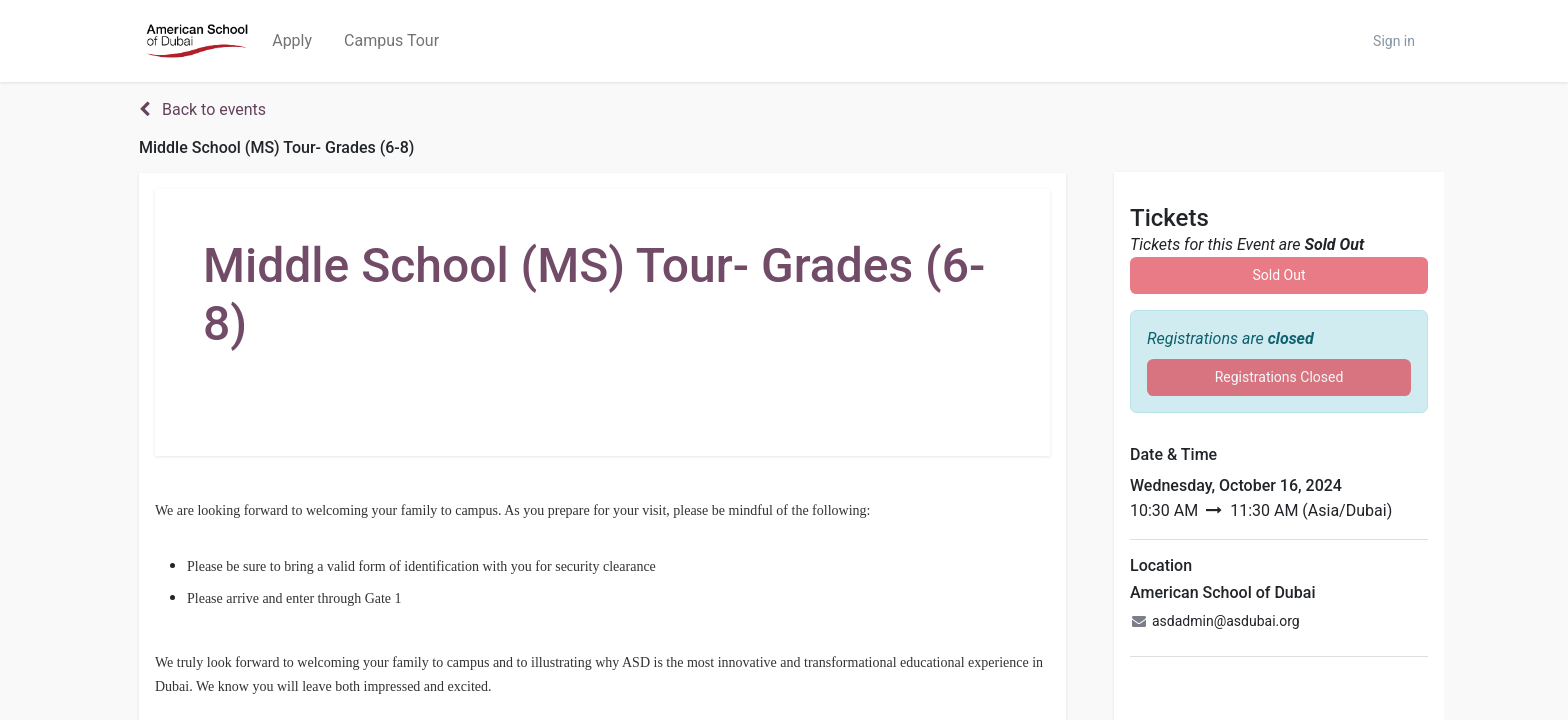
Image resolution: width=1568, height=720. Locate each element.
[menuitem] (292, 41)
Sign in (1394, 41)
